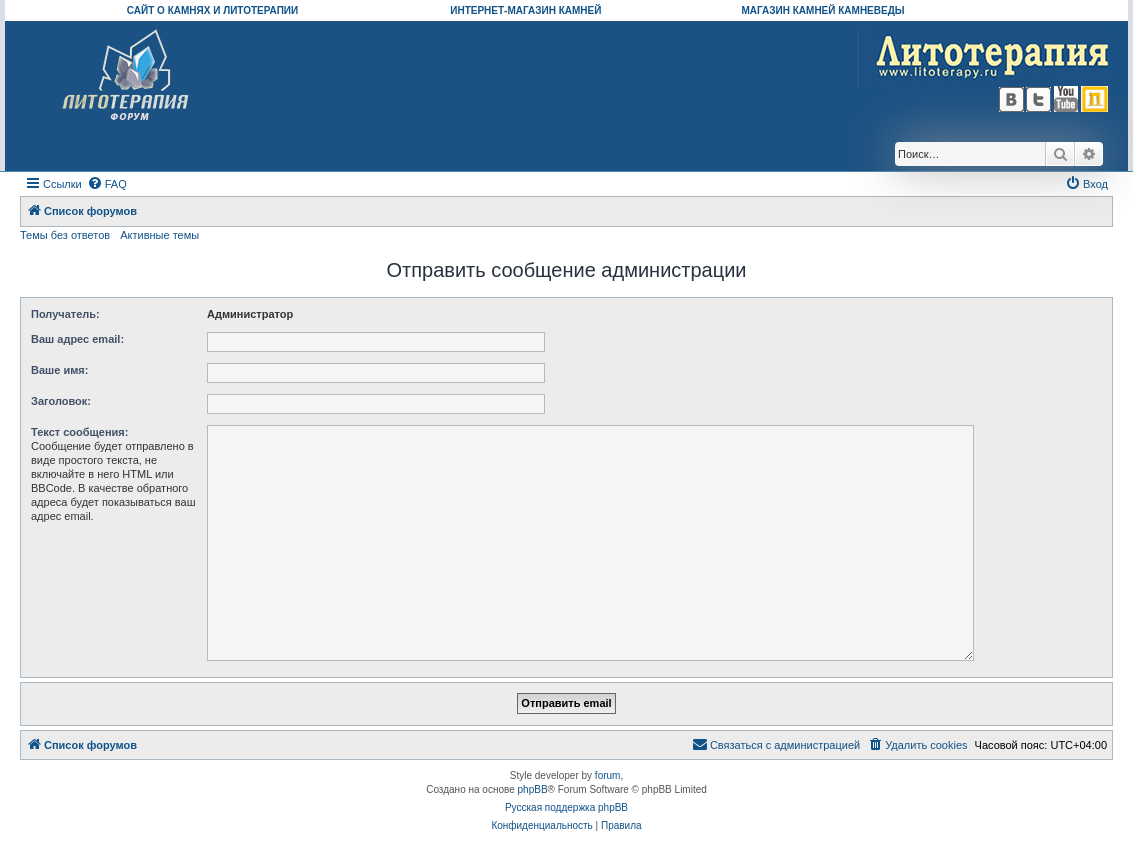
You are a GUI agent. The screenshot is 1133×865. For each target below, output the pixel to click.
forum (608, 775)
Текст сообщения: (79, 432)
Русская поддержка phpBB (566, 807)
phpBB (533, 789)
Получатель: (65, 314)
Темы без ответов (65, 235)
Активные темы (159, 235)
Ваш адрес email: (77, 339)
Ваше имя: (59, 370)
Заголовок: (61, 401)
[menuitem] (107, 184)
